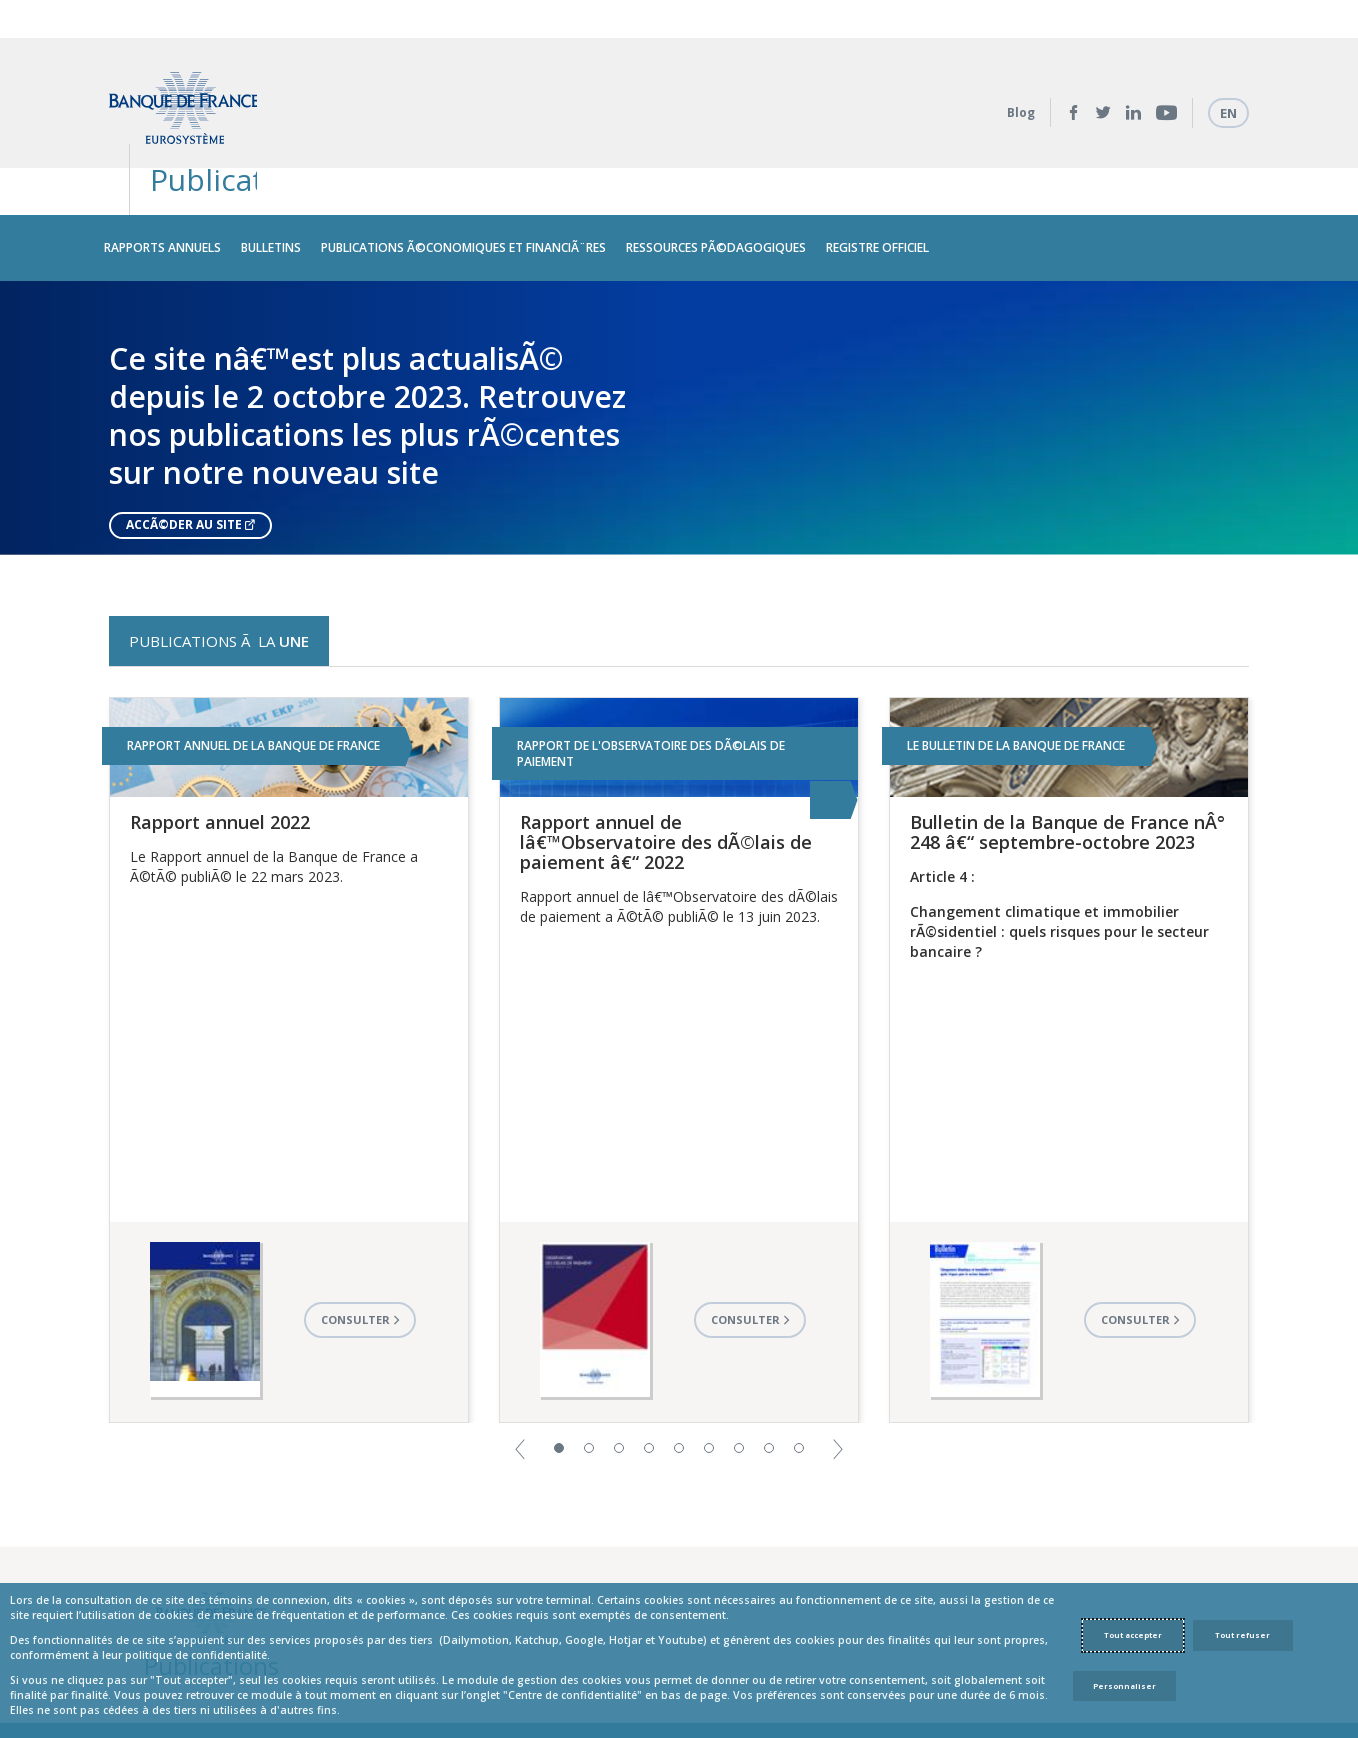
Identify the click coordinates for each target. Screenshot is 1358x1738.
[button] (520, 1363)
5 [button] (679, 1363)
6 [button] (709, 1363)
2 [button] (589, 1363)
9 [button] (799, 1363)
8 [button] (769, 1363)
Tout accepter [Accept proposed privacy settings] (1133, 1635)
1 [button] (559, 1363)
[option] (679, 332)
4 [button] (649, 1363)
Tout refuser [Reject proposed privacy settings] (1242, 1635)
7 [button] (739, 1363)
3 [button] (619, 1363)
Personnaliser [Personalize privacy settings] (1124, 1686)
